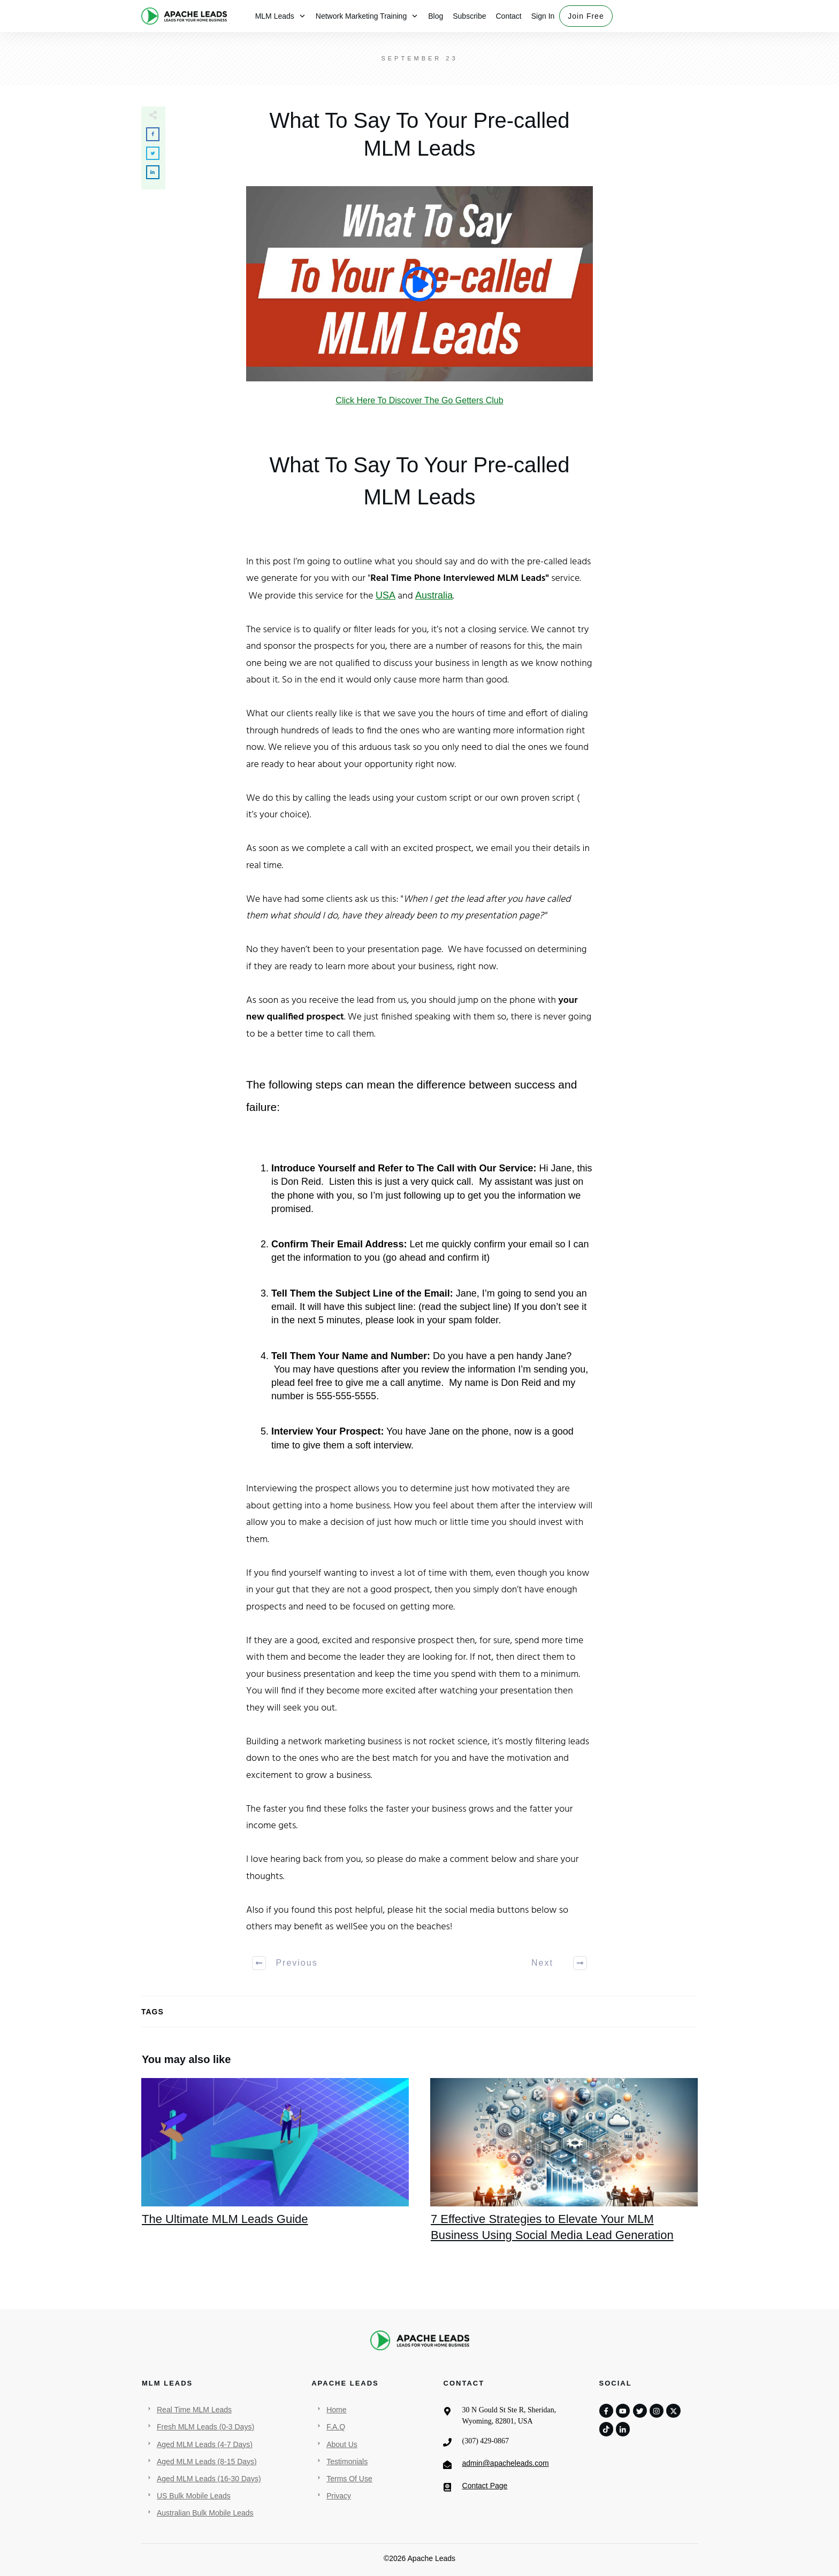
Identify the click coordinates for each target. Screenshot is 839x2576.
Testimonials (347, 2461)
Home (336, 2409)
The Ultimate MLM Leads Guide (275, 2167)
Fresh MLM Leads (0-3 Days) (205, 2426)
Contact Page (485, 2485)
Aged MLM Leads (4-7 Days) (205, 2444)
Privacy (338, 2495)
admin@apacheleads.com (505, 2463)
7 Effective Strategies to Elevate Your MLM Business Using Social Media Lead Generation (564, 2167)
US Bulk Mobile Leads (194, 2495)
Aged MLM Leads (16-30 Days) (209, 2478)
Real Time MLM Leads (194, 2409)
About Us (341, 2444)
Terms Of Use (349, 2478)
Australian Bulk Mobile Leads (205, 2513)
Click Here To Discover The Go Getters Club (419, 400)
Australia (434, 595)
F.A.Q (335, 2426)
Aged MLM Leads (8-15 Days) (207, 2461)
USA (385, 595)
